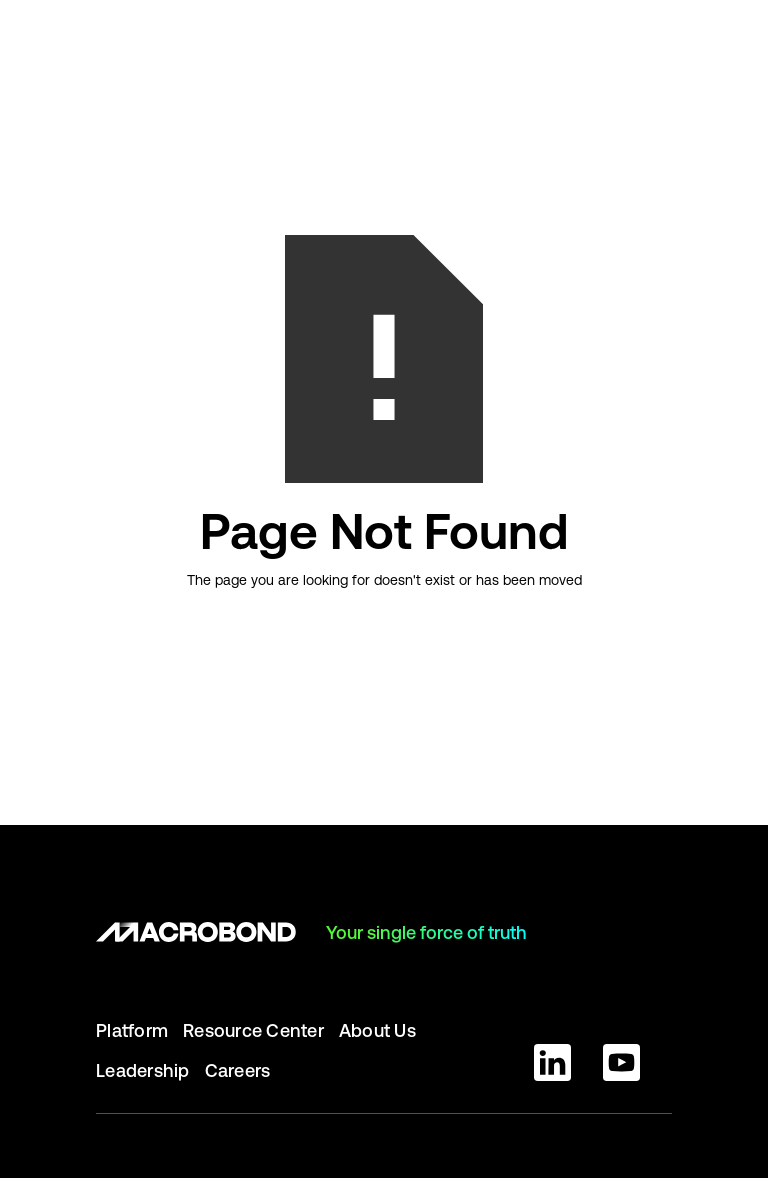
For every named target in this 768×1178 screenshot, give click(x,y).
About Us (377, 1030)
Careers (238, 1070)
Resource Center (253, 1030)
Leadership (143, 1070)
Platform (132, 1030)
